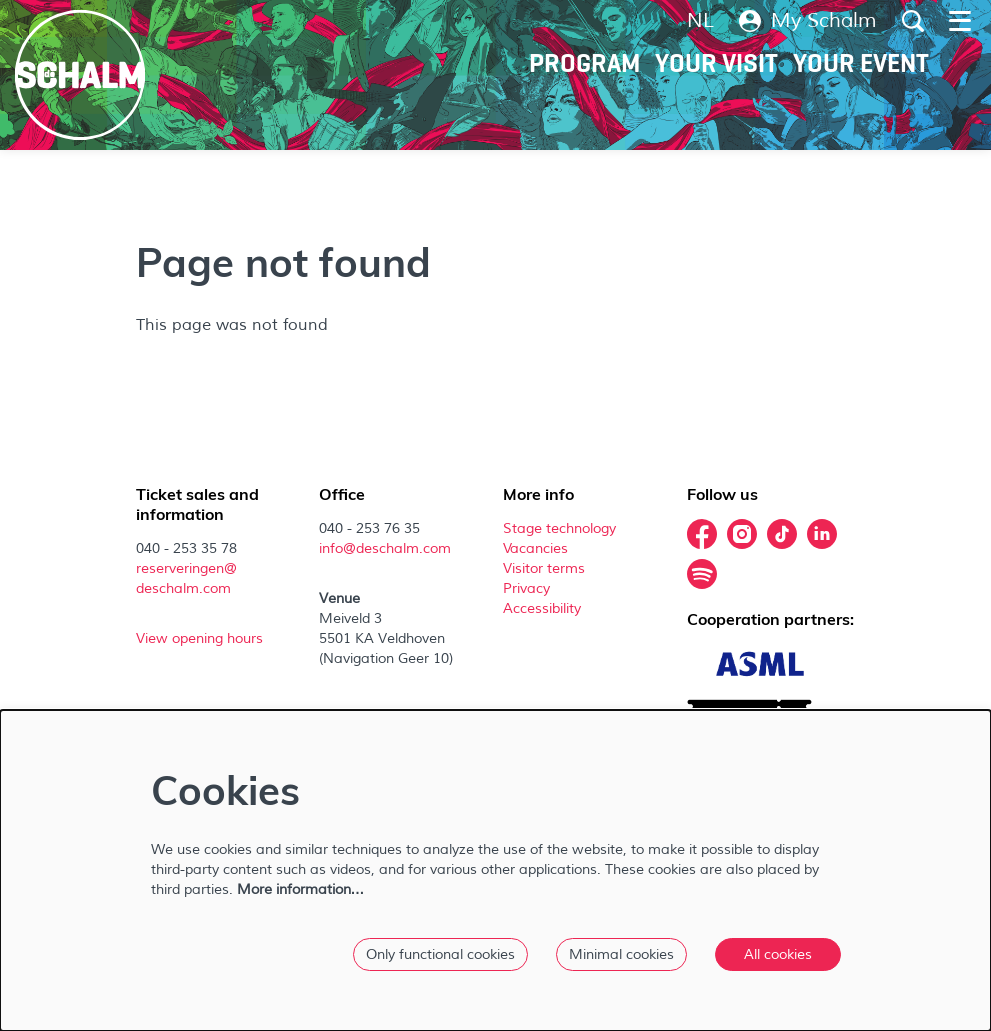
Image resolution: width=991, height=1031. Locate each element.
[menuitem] (584, 63)
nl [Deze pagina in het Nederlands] (700, 21)
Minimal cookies (621, 954)
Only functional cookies (440, 954)
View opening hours (201, 638)
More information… (301, 889)
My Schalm (808, 21)
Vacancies (535, 548)
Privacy (526, 588)
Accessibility (542, 608)
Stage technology (559, 528)
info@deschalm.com (385, 548)
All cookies (778, 954)
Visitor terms (546, 568)
